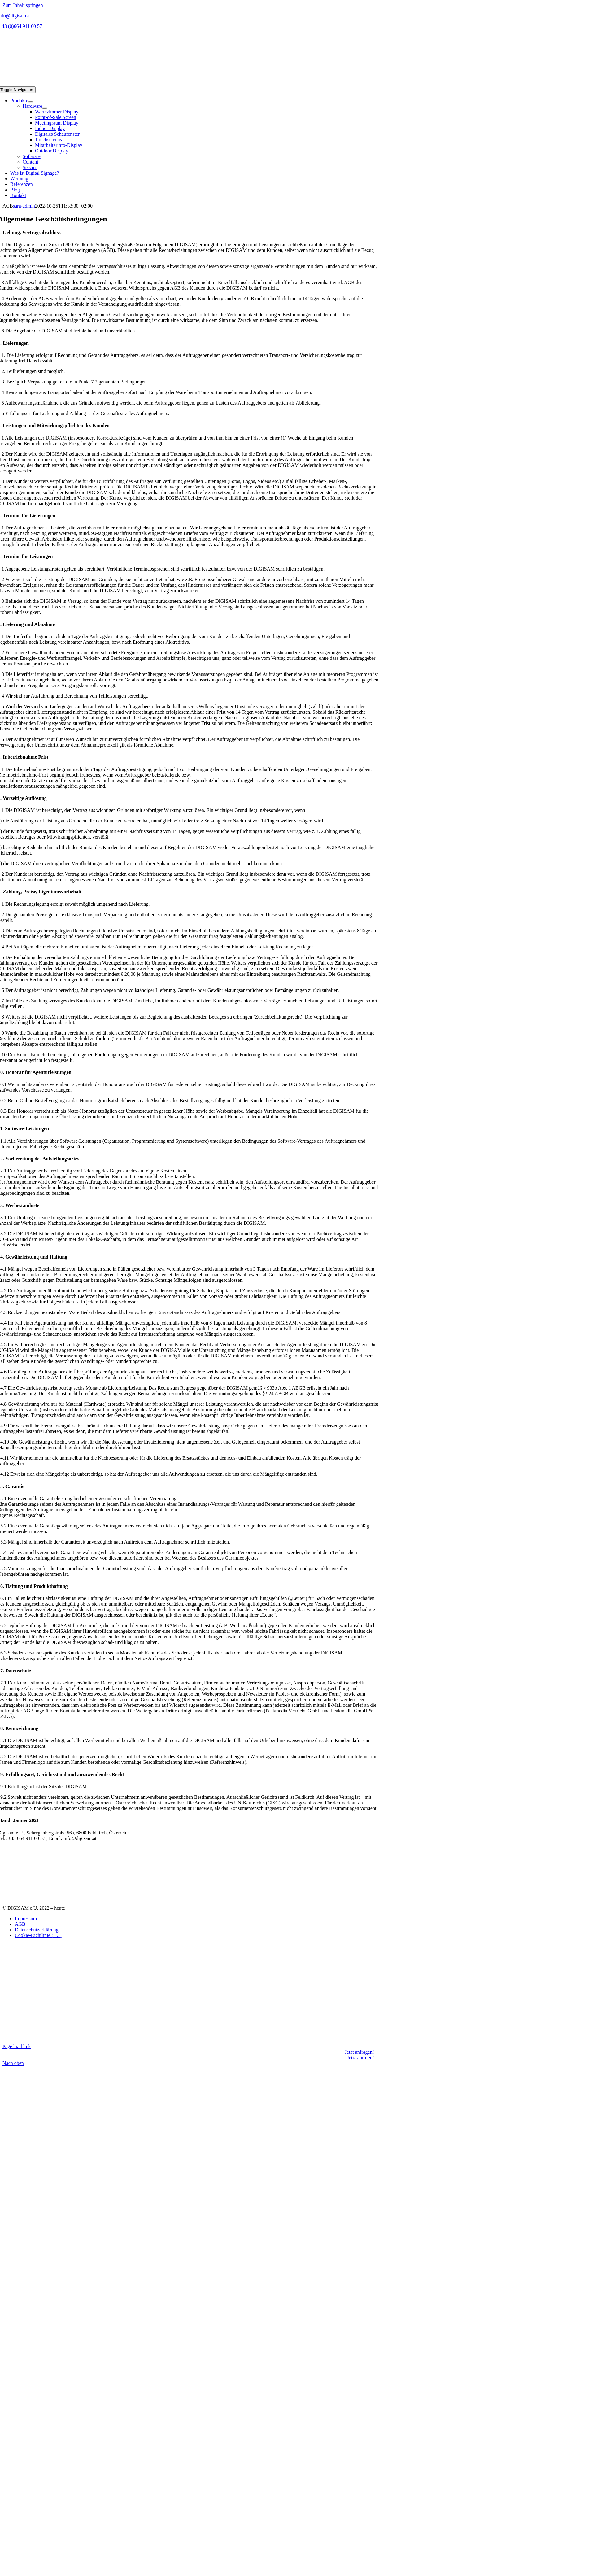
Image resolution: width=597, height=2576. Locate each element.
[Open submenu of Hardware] (44, 108)
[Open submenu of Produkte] (30, 102)
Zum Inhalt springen (22, 5)
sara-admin (24, 205)
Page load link (16, 2046)
